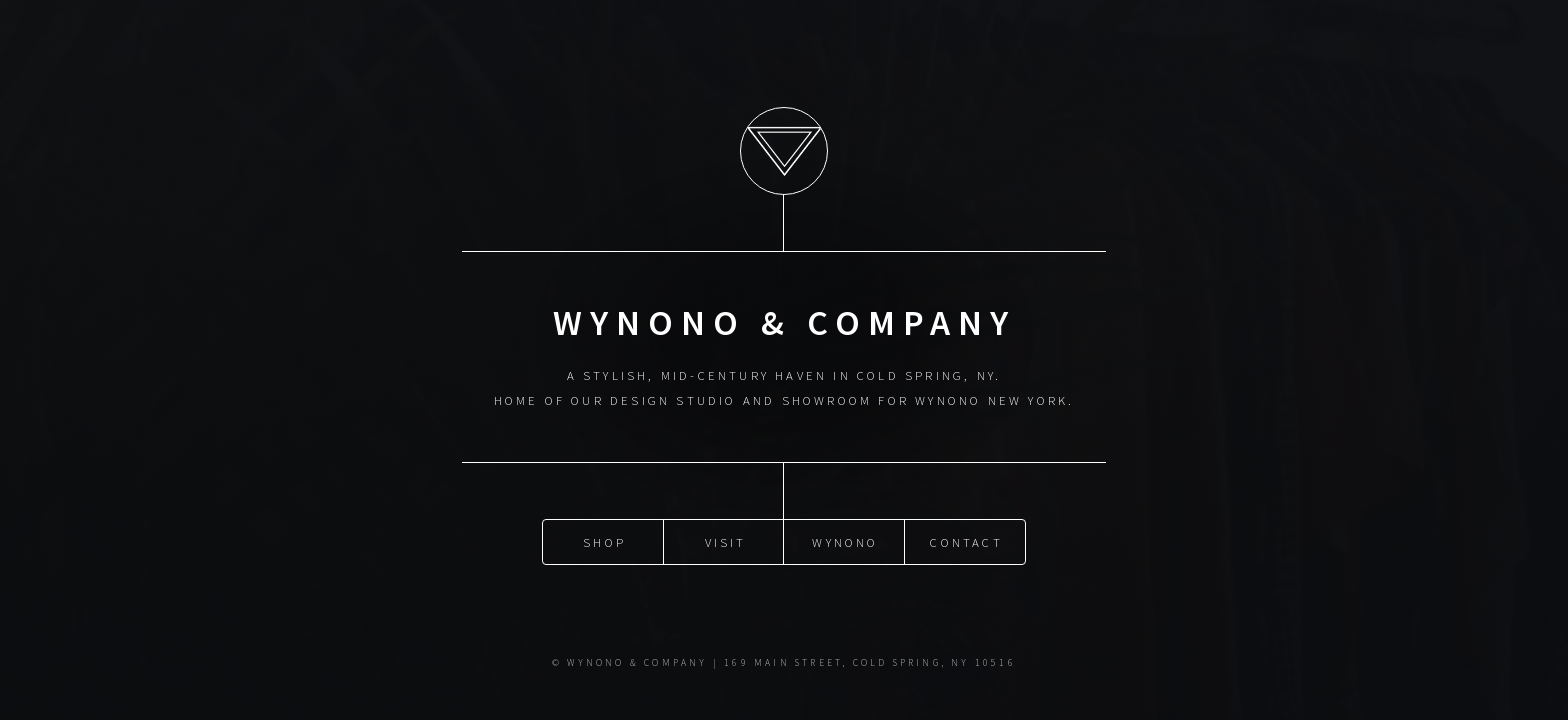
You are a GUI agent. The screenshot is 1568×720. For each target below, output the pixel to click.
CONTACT (966, 542)
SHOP (604, 542)
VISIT (726, 542)
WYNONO (845, 542)
